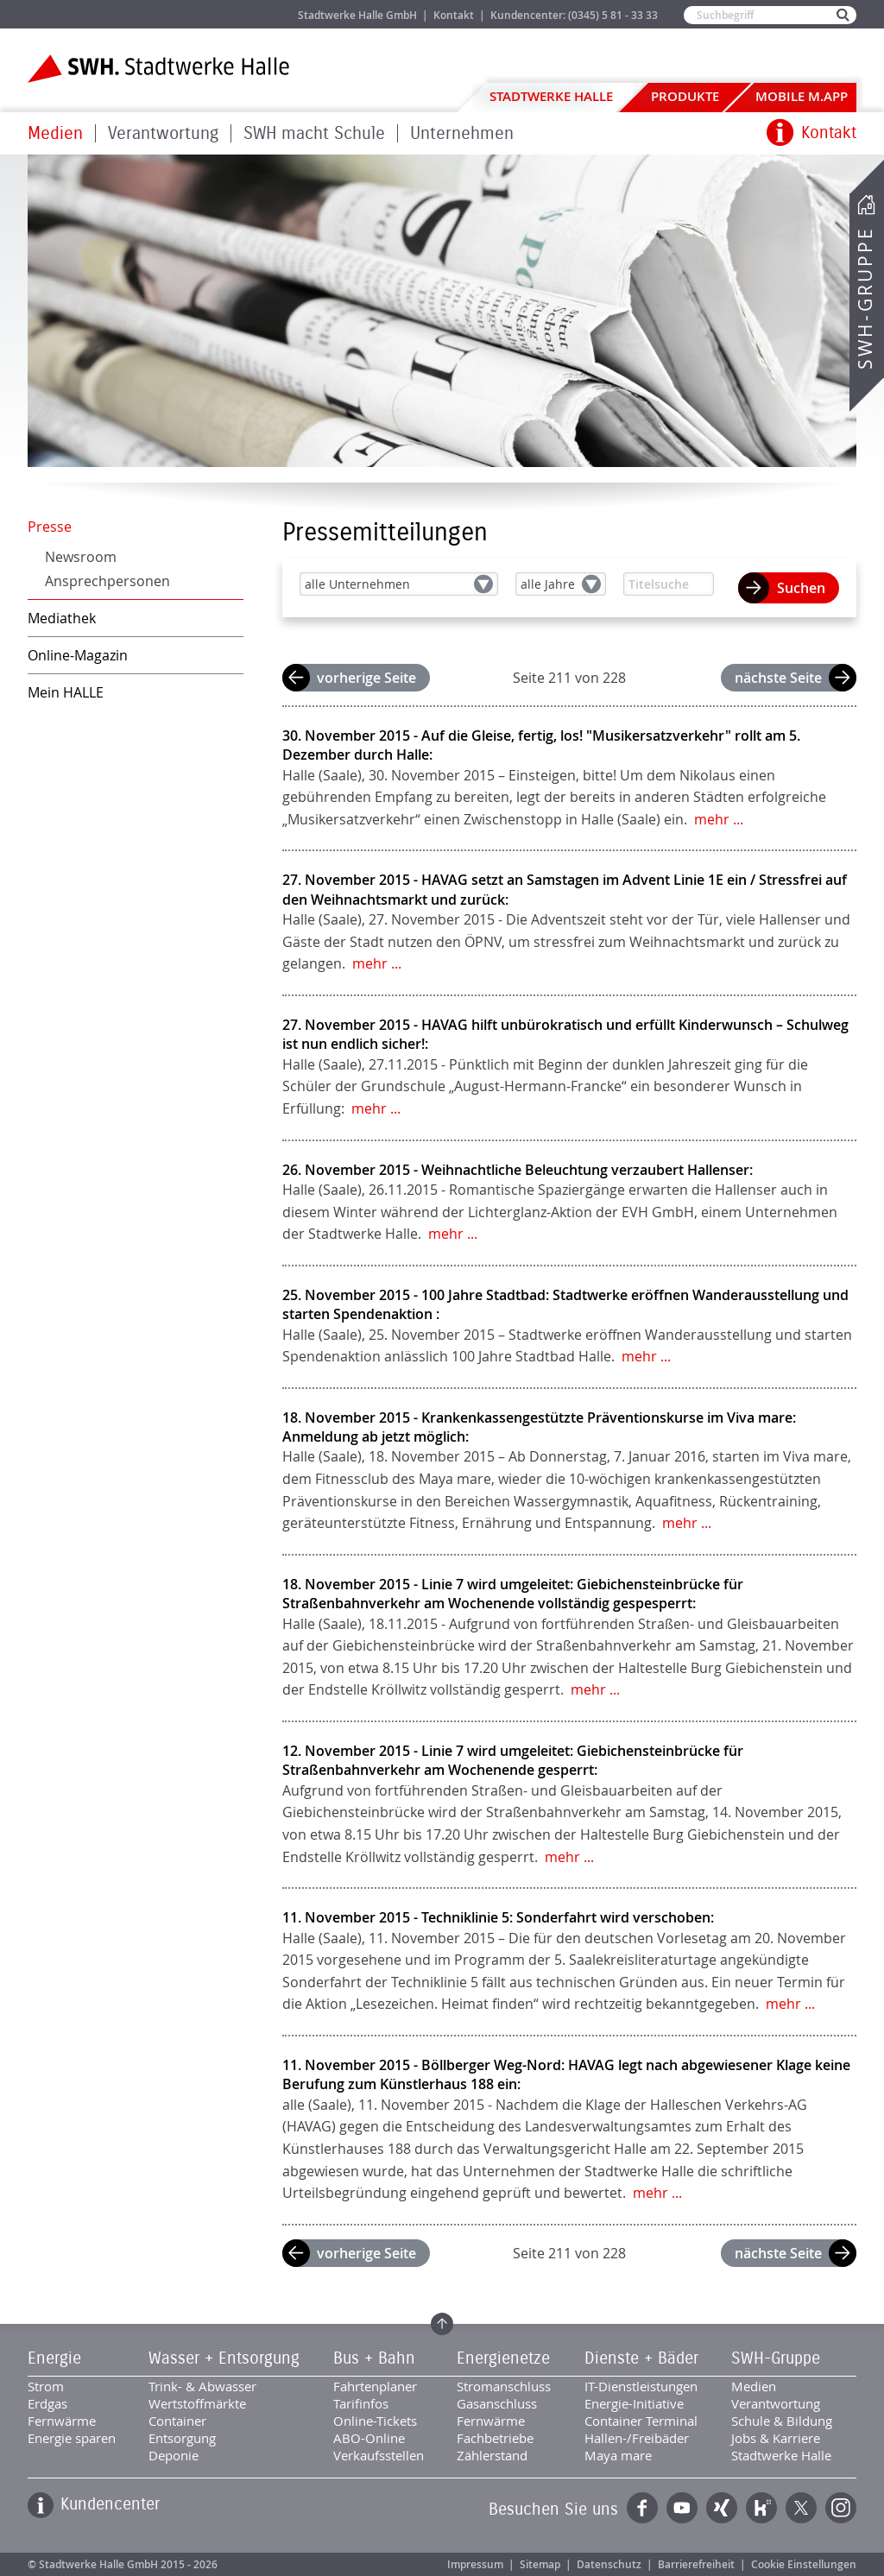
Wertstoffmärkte (197, 2403)
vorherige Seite (366, 677)
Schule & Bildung (781, 2420)
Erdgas (47, 2403)
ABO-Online (369, 2438)
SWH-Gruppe (865, 298)
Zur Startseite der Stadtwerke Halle (158, 68)
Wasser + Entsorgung (224, 2358)
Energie (54, 2358)
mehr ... (718, 819)
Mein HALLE (66, 692)
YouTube (682, 2507)
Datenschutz (609, 2564)
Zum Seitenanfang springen (442, 2324)
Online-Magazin (78, 655)
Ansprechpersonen (107, 580)
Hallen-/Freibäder (636, 2438)
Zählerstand (492, 2455)
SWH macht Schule (314, 133)
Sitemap (540, 2564)
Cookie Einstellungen (803, 2564)
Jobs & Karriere (226, 14)
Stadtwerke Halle (551, 96)
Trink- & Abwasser (202, 2386)
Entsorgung (182, 2438)
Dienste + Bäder (641, 2358)
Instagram (840, 2507)
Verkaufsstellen (378, 2455)
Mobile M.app (801, 96)
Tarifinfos (360, 2403)
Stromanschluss (504, 2386)
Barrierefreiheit (696, 2564)
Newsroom (81, 556)
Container (177, 2420)
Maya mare (618, 2455)
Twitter (801, 2507)
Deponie (173, 2455)
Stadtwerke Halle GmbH (357, 15)
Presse (50, 526)
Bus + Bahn (374, 2358)
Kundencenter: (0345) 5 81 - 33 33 (574, 15)
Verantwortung (163, 133)
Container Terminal (641, 2420)
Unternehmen (462, 133)
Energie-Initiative (634, 2403)
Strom (46, 2386)
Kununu (761, 2507)
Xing (721, 2507)
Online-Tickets (375, 2420)
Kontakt (453, 15)
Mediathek (62, 618)
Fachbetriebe (495, 2438)
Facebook (642, 2507)
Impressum (475, 2564)
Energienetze (503, 2358)
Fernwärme (62, 2420)
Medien (55, 133)
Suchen (801, 587)
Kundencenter (110, 2504)
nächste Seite (778, 677)
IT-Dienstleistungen (641, 2386)
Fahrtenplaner (375, 2386)
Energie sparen (72, 2438)
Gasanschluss (497, 2403)
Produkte (685, 96)
